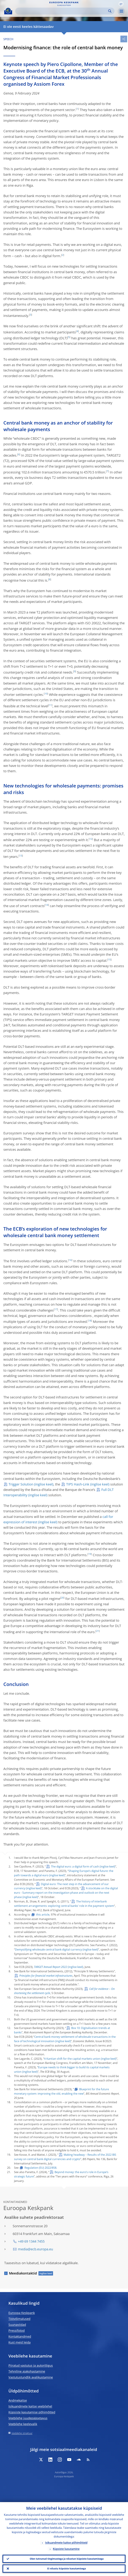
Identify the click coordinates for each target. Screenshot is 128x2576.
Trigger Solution (21, 1484)
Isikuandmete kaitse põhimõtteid (66, 2542)
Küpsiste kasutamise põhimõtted (31, 2412)
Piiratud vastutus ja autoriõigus (30, 2365)
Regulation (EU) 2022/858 (40, 2168)
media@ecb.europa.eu (35, 2249)
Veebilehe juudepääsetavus (27, 2418)
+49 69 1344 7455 (31, 2241)
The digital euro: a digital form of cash (75, 1866)
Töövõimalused (19, 2319)
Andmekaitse (17, 2400)
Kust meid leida (19, 2342)
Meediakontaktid (23, 2273)
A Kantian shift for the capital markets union (72, 2059)
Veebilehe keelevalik (22, 2424)
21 (97, 1630)
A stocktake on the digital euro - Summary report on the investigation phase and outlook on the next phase (66, 1892)
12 (90, 838)
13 (20, 855)
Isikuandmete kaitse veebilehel (30, 2406)
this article (42, 1914)
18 (89, 1320)
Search (110, 11)
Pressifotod (16, 2330)
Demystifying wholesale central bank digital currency (48, 1949)
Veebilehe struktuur (21, 2433)
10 (46, 693)
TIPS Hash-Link (77, 1484)
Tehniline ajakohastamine (26, 2371)
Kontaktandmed (19, 2336)
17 (56, 1309)
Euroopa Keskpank (21, 2313)
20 (62, 1597)
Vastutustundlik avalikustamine (30, 2377)
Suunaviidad (17, 2325)
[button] (121, 3)
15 (109, 959)
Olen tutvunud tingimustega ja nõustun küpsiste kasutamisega (67, 2558)
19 (89, 1554)
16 (70, 1260)
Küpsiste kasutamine (66, 2549)
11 (50, 705)
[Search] (62, 11)
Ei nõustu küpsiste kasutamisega (66, 2568)
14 (46, 904)
